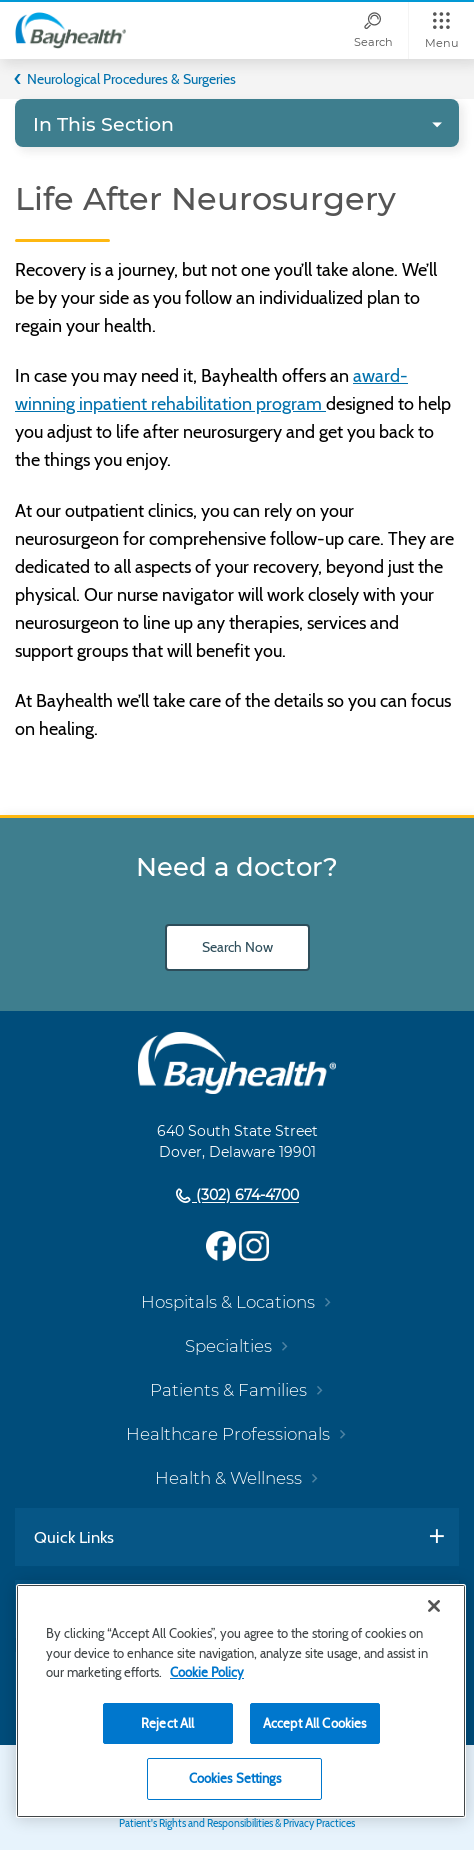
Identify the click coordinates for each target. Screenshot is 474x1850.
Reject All (167, 1723)
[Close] (434, 1606)
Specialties (228, 1346)
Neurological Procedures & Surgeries (131, 79)
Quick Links (74, 1537)
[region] (241, 1701)
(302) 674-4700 (245, 1196)
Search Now (237, 947)
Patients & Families (228, 1390)
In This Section (103, 124)
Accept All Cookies (314, 1723)
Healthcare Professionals (228, 1434)
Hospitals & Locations (228, 1302)
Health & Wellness (228, 1478)
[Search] (373, 30)
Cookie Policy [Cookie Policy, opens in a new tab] (207, 1672)
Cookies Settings (235, 1778)
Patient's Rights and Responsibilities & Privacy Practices (237, 1823)
